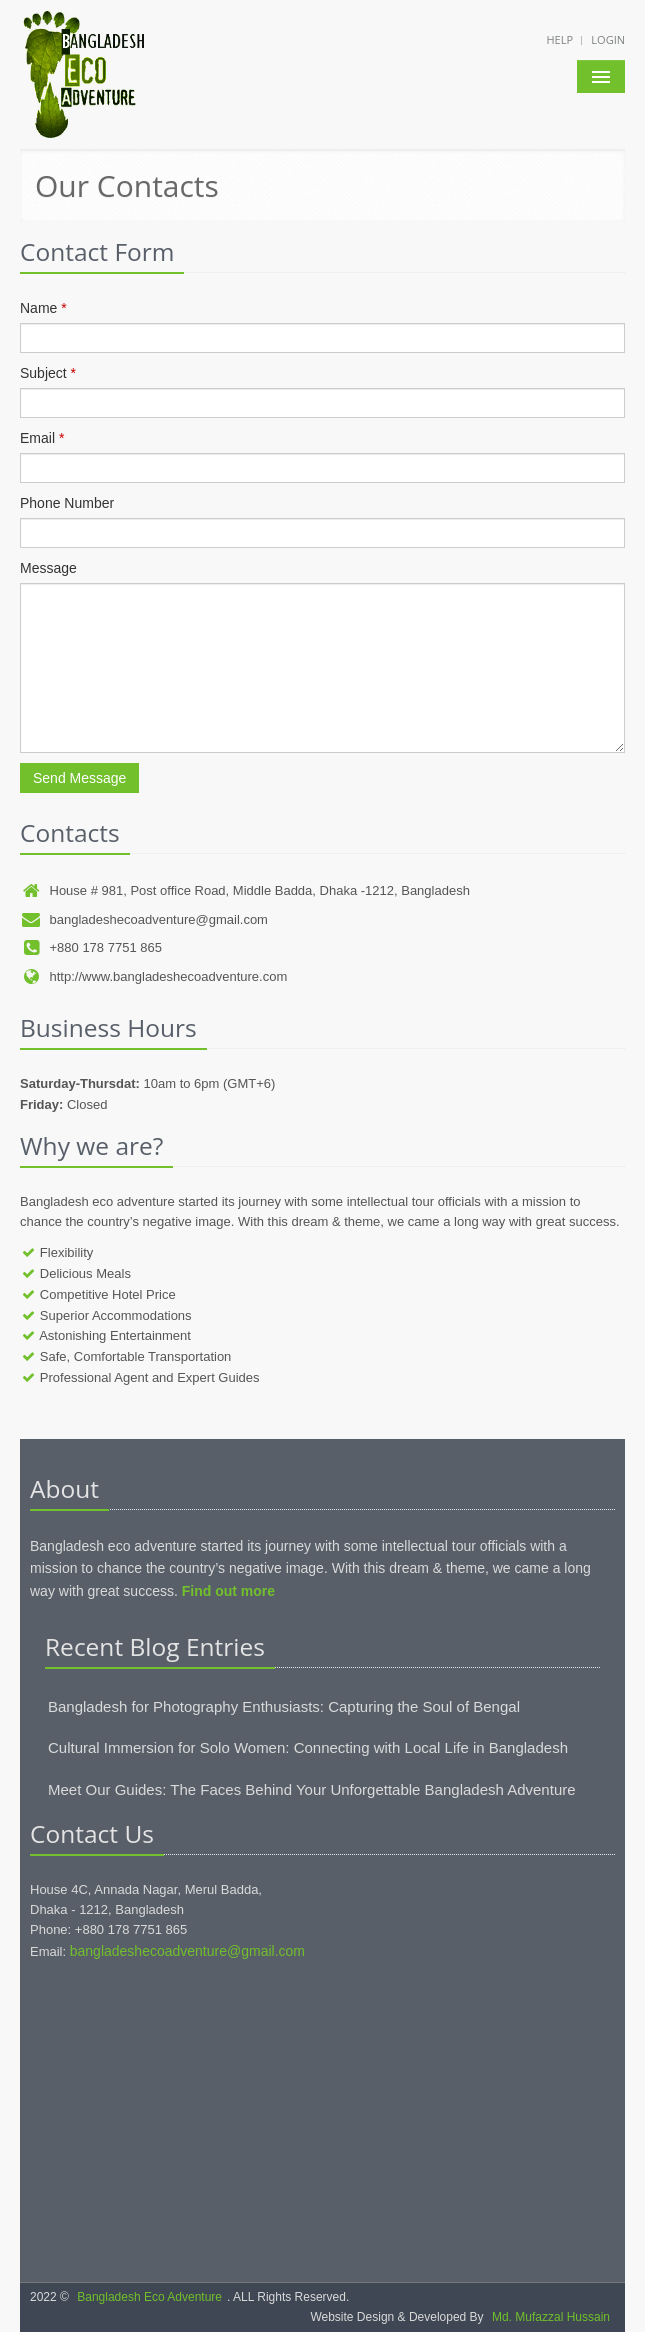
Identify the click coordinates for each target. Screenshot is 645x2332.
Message (48, 568)
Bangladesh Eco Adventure (149, 2297)
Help (560, 39)
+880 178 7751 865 (91, 947)
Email (42, 438)
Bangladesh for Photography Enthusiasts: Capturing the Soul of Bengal (284, 1706)
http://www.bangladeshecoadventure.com (153, 976)
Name (43, 308)
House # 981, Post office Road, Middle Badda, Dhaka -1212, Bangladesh (245, 890)
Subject (48, 373)
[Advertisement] (322, 2122)
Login (608, 39)
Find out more (228, 1591)
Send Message (79, 778)
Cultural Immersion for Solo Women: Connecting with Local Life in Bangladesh (308, 1747)
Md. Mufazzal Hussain (551, 2317)
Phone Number (67, 503)
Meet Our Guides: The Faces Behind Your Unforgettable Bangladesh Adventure (312, 1789)
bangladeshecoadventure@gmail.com (144, 919)
